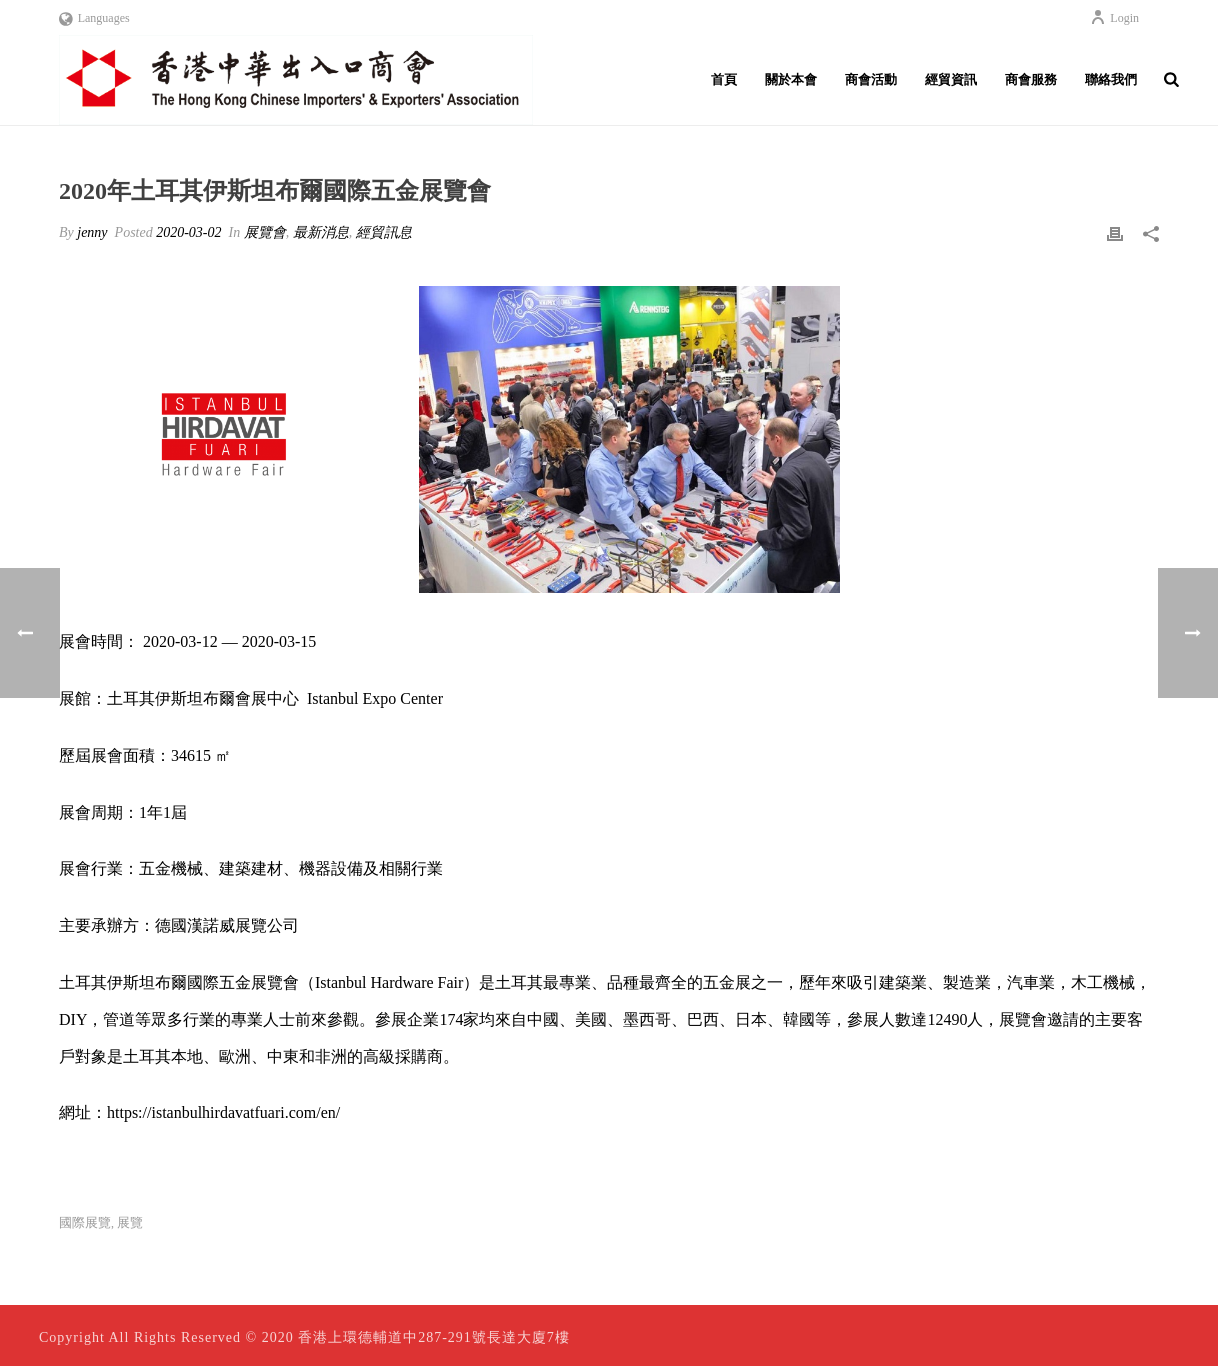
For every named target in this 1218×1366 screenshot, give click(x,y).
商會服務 (1031, 79)
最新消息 (321, 232)
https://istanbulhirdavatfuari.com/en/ (223, 1112)
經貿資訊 (951, 79)
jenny (92, 232)
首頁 (724, 79)
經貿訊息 (384, 232)
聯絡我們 (1111, 79)
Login (1114, 18)
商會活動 (871, 79)
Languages (94, 18)
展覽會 (265, 232)
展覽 (130, 1222)
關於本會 (791, 79)
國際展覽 (85, 1222)
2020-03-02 (188, 232)
